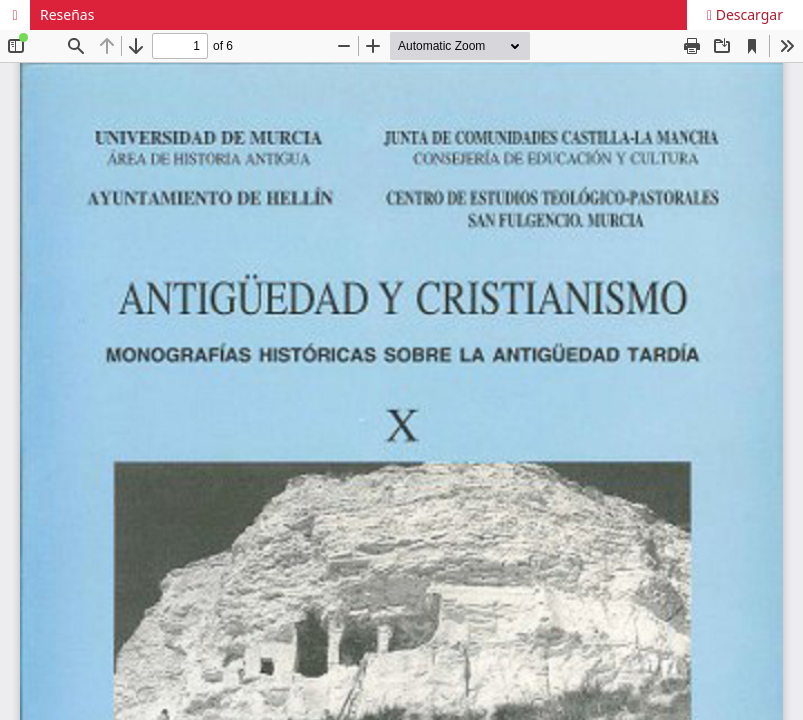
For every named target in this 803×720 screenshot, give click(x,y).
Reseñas (67, 14)
